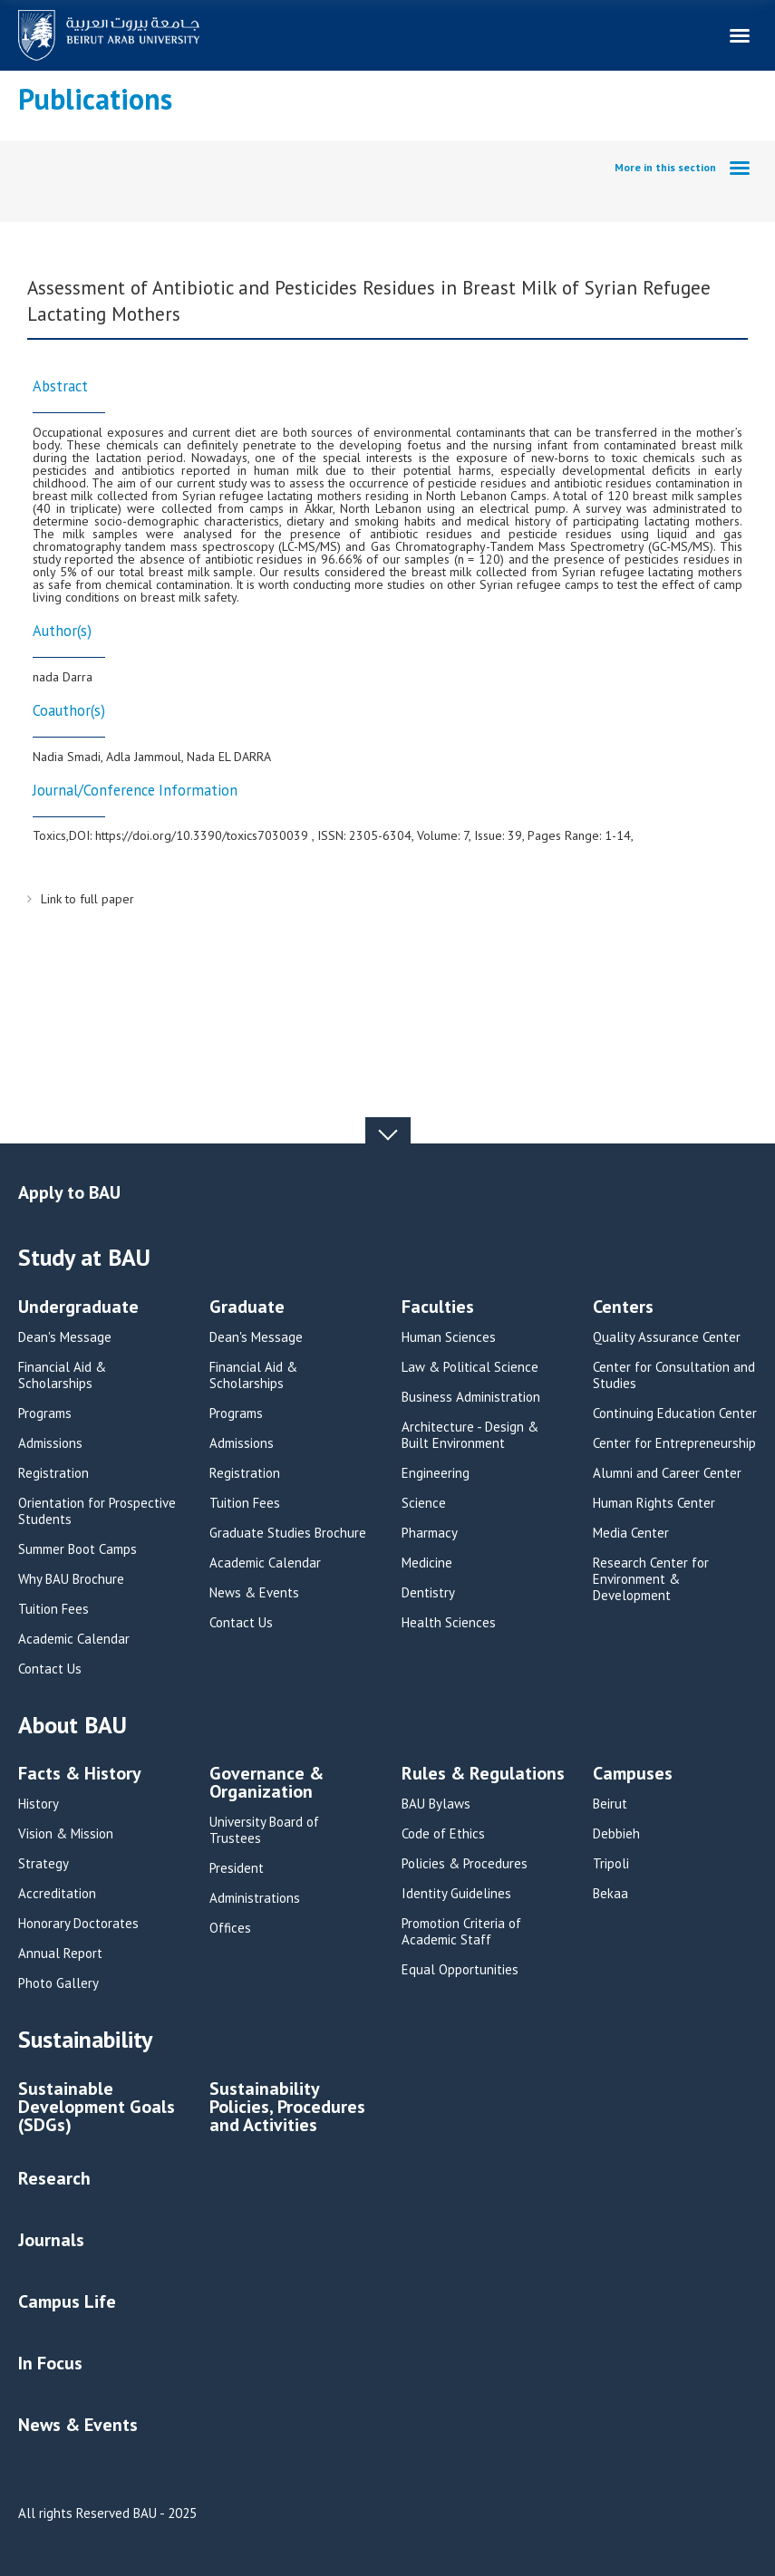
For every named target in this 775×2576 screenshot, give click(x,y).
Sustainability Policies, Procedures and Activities (287, 2108)
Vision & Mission (65, 1834)
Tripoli (611, 1864)
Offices (230, 1928)
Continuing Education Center (675, 1413)
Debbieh (616, 1834)
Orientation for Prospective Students (97, 1511)
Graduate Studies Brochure (287, 1533)
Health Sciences (449, 1623)
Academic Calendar (74, 1639)
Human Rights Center (654, 1503)
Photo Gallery (58, 1983)
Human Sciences (449, 1337)
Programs (45, 1413)
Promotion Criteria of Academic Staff (461, 1931)
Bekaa (610, 1894)
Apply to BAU (69, 1192)
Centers (623, 1308)
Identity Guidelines (456, 1894)
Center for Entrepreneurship (674, 1443)
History (38, 1804)
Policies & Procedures (465, 1864)
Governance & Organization (266, 1783)
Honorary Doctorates (78, 1923)
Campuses (633, 1774)
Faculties (438, 1308)
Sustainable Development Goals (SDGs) (96, 2108)
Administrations (254, 1898)
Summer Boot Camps (77, 1549)
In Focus (50, 2363)
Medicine (427, 1563)
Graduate (247, 1308)
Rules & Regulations (483, 1774)
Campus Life (67, 2301)
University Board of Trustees (264, 1830)
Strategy (43, 1864)
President (236, 1868)
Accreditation (57, 1894)
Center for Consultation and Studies (674, 1375)
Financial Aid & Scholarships (62, 1375)
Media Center (631, 1533)
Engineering (436, 1473)
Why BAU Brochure (71, 1579)
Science (424, 1503)
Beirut (610, 1804)
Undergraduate (78, 1308)
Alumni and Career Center (667, 1473)
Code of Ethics (443, 1834)
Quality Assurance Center (667, 1337)
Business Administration (471, 1397)
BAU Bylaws (436, 1804)
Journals (51, 2240)
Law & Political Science (470, 1367)
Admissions (50, 1443)
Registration (53, 1473)
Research (54, 2178)
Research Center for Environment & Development (651, 1579)
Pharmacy (430, 1533)
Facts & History (79, 1774)
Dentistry (428, 1593)
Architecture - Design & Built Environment (470, 1435)
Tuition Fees (53, 1609)
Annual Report (60, 1953)
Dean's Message (64, 1337)
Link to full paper (87, 899)
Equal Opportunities (460, 1970)
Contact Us (50, 1669)
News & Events (254, 1593)
